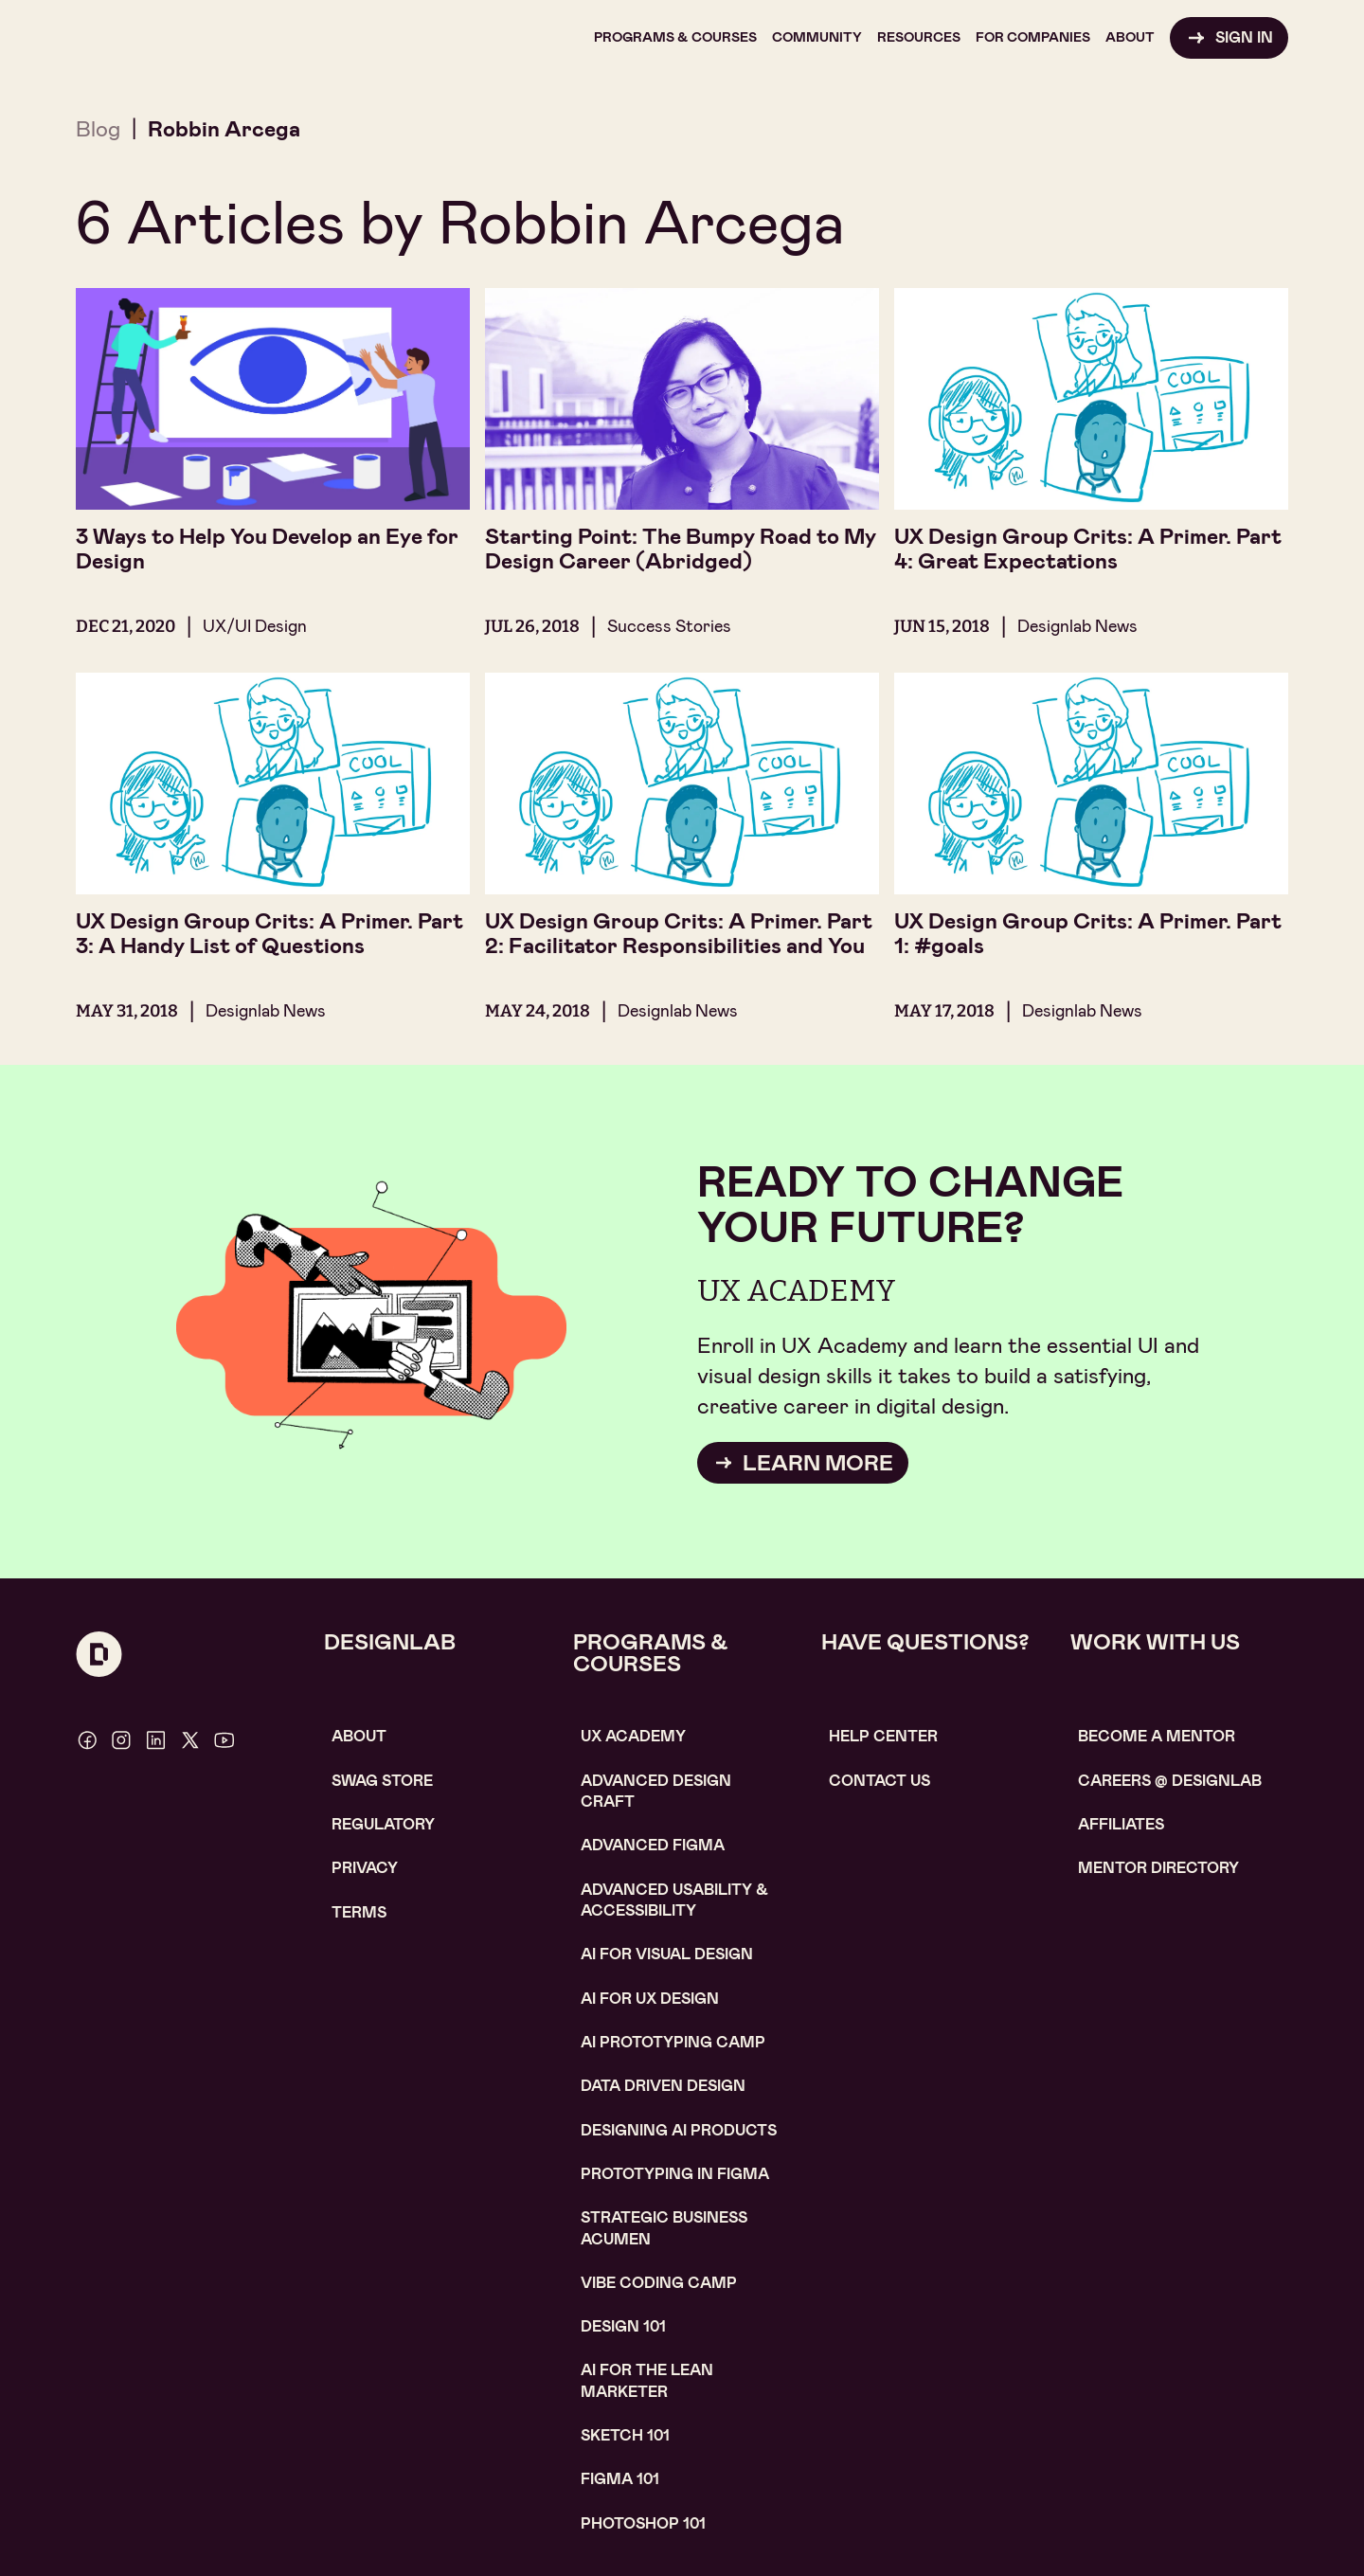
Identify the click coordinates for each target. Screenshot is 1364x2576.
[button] (675, 38)
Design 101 (623, 2326)
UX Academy (633, 1736)
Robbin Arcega (224, 129)
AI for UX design (650, 1999)
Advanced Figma (653, 1845)
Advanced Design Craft (656, 1791)
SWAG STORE (382, 1781)
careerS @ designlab (1170, 1781)
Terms (359, 1912)
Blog (98, 129)
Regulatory (383, 1824)
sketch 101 (625, 2435)
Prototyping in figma (675, 2174)
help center (883, 1736)
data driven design (663, 2086)
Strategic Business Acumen (664, 2227)
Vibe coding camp (659, 2283)
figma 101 (620, 2479)
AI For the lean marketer (647, 2380)
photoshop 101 (643, 2523)
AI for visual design (667, 1954)
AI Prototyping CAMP (673, 2042)
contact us (879, 1781)
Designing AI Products (679, 2130)
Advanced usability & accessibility (674, 1900)
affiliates (1121, 1824)
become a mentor (1156, 1736)
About (359, 1736)
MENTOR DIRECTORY (1158, 1868)
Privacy (365, 1868)
